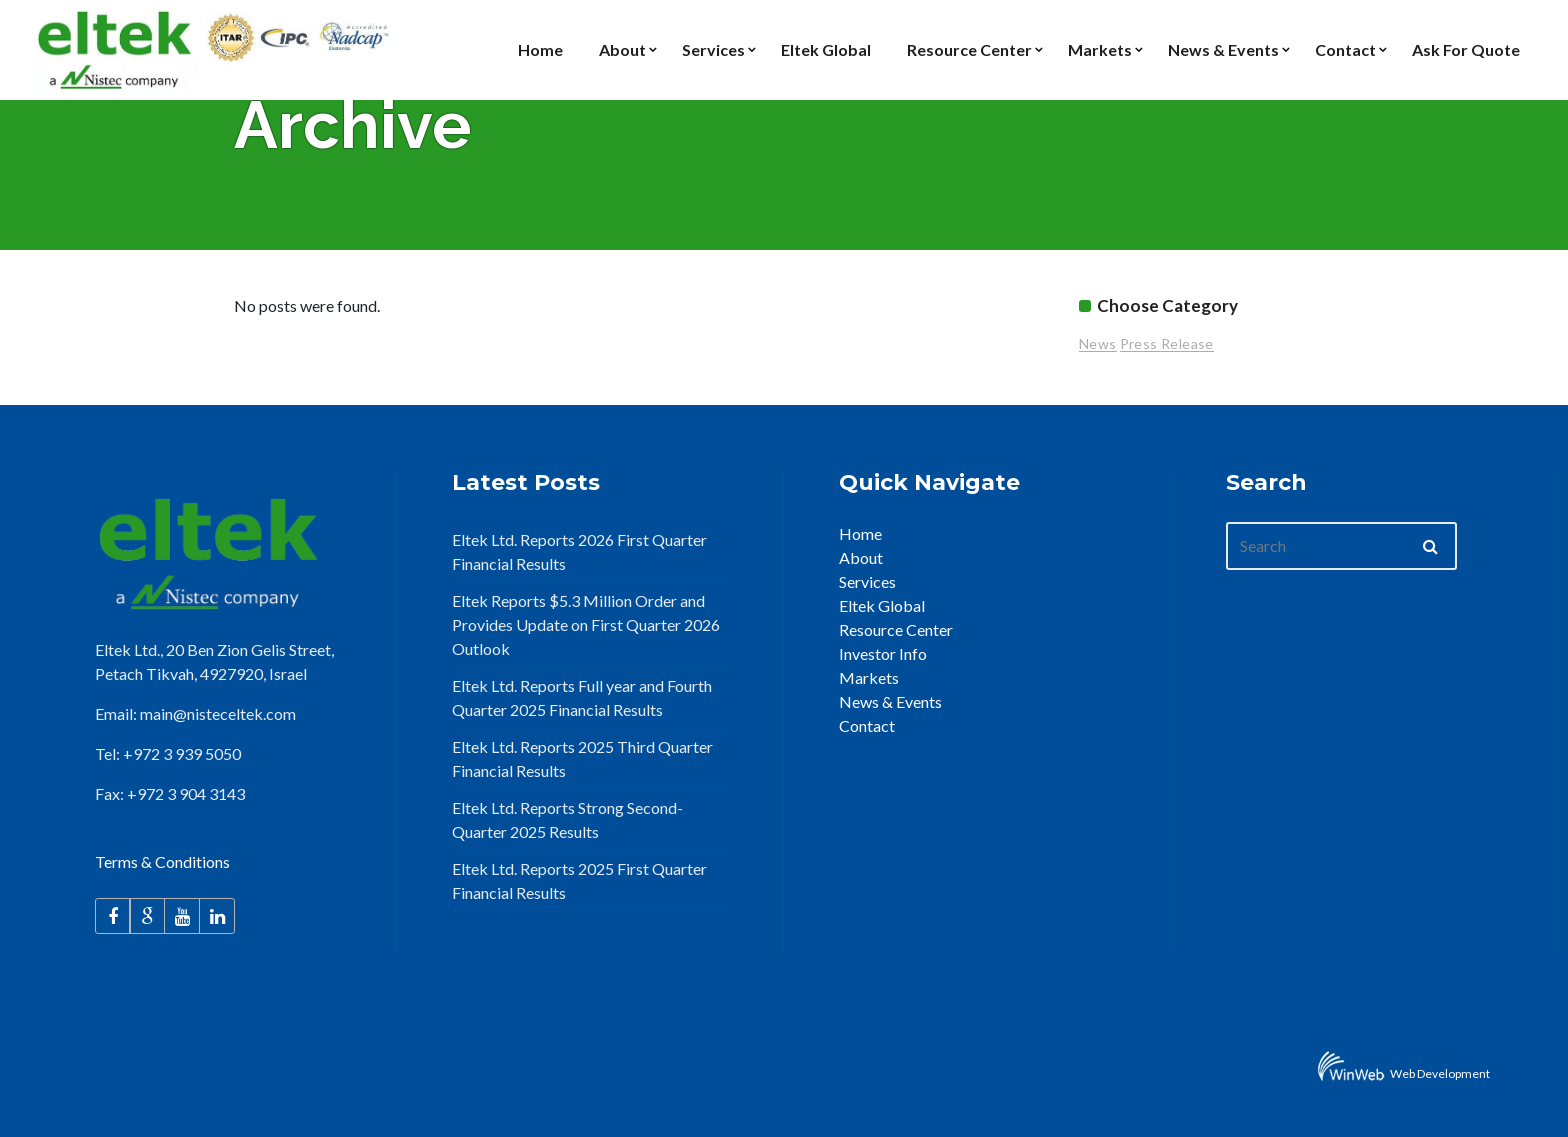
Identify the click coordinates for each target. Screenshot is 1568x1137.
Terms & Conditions (162, 861)
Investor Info (883, 653)
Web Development (1440, 1073)
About (861, 557)
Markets (869, 677)
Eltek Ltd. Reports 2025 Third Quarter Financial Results (582, 758)
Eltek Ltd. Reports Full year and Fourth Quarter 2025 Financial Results (582, 697)
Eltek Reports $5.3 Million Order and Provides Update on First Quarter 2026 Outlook (586, 624)
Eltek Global (882, 605)
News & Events (890, 701)
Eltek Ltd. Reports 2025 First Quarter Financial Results (579, 880)
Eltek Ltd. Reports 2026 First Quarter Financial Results (579, 551)
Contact (867, 725)
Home (860, 533)
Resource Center (896, 629)
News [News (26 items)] (1098, 343)
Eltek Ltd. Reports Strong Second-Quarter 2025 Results (567, 819)
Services (867, 581)
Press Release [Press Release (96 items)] (1167, 343)
